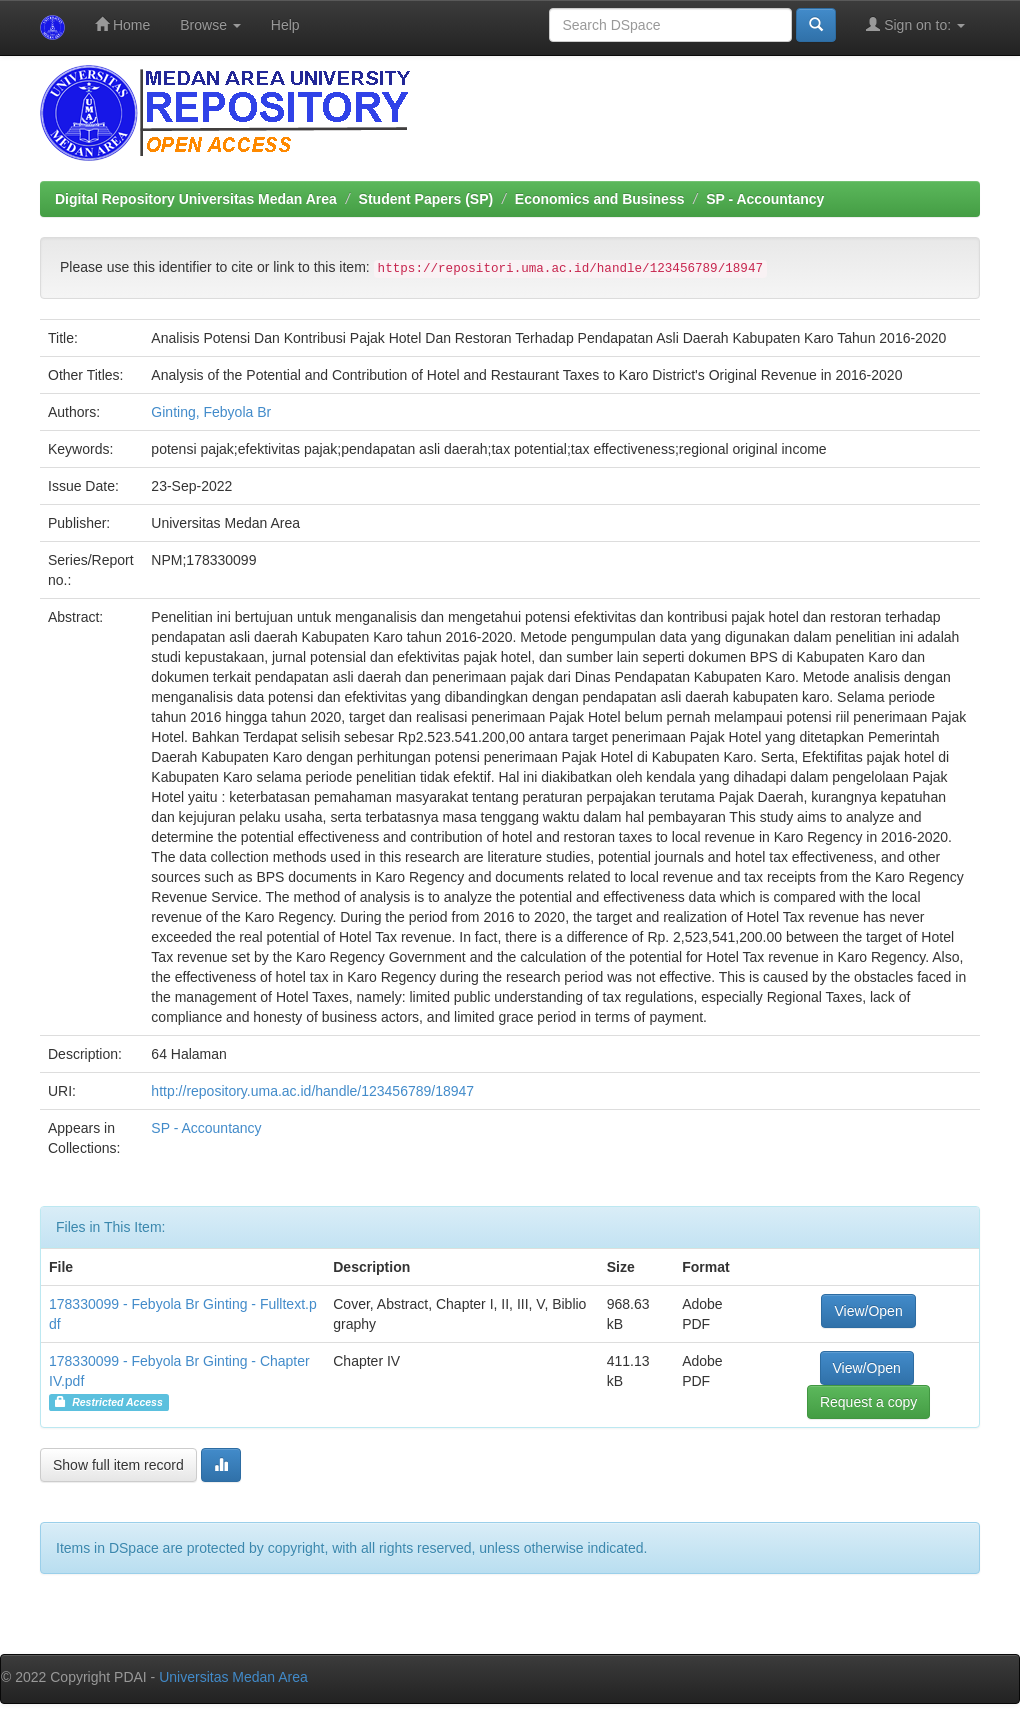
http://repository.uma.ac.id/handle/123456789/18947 (312, 1091)
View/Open (868, 1311)
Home (122, 24)
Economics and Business (600, 199)
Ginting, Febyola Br (211, 412)
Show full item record (118, 1465)
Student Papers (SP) (426, 199)
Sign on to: (915, 24)
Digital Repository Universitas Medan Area (196, 199)
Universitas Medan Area (233, 1677)
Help (285, 25)
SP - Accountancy (765, 199)
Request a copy (868, 1402)
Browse (210, 25)
